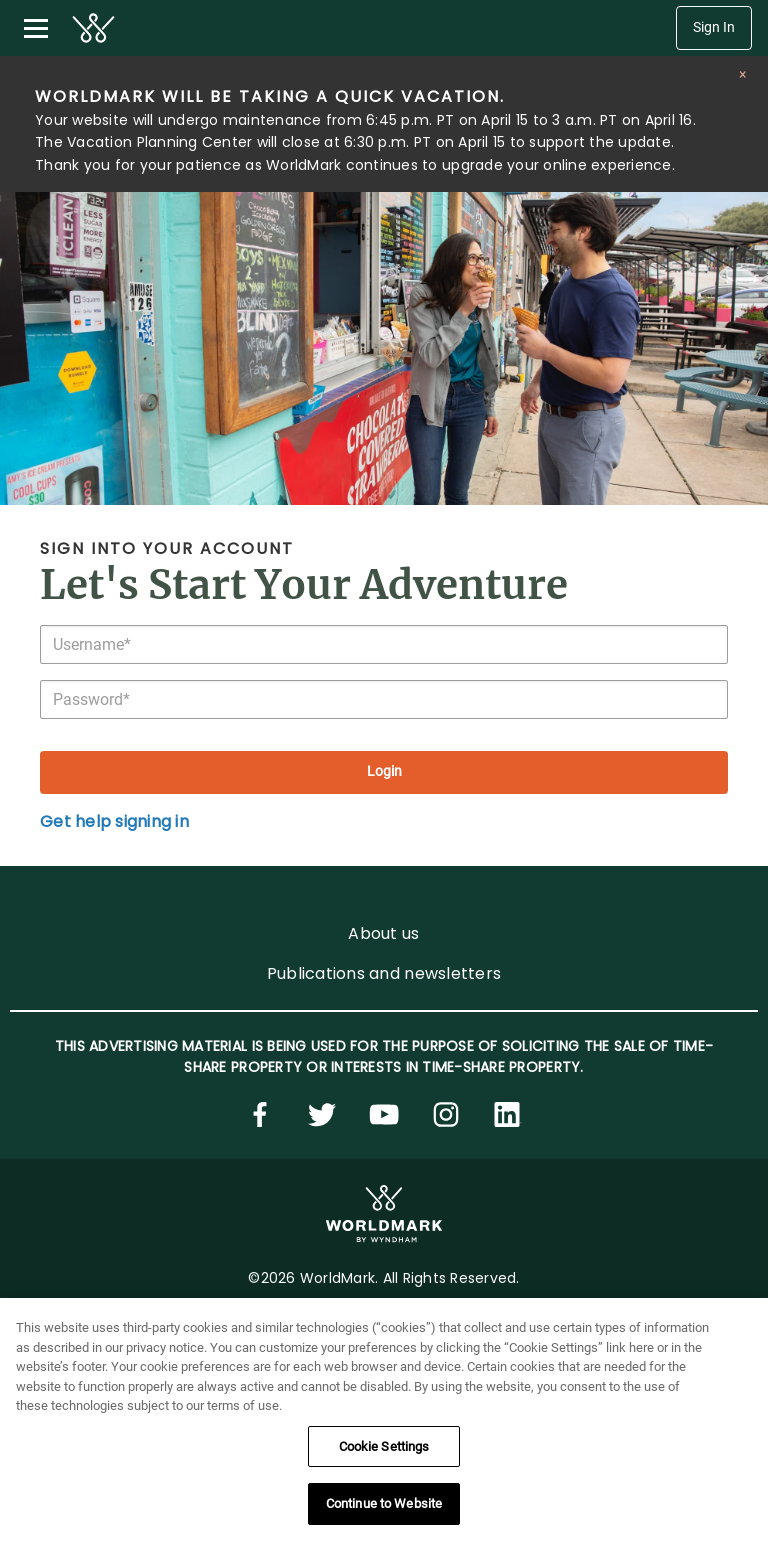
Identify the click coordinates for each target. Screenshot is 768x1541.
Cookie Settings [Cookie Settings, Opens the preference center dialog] (384, 1456)
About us (383, 933)
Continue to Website (384, 1514)
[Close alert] (742, 74)
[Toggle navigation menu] (36, 28)
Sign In (714, 27)
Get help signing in (114, 821)
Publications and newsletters (384, 973)
